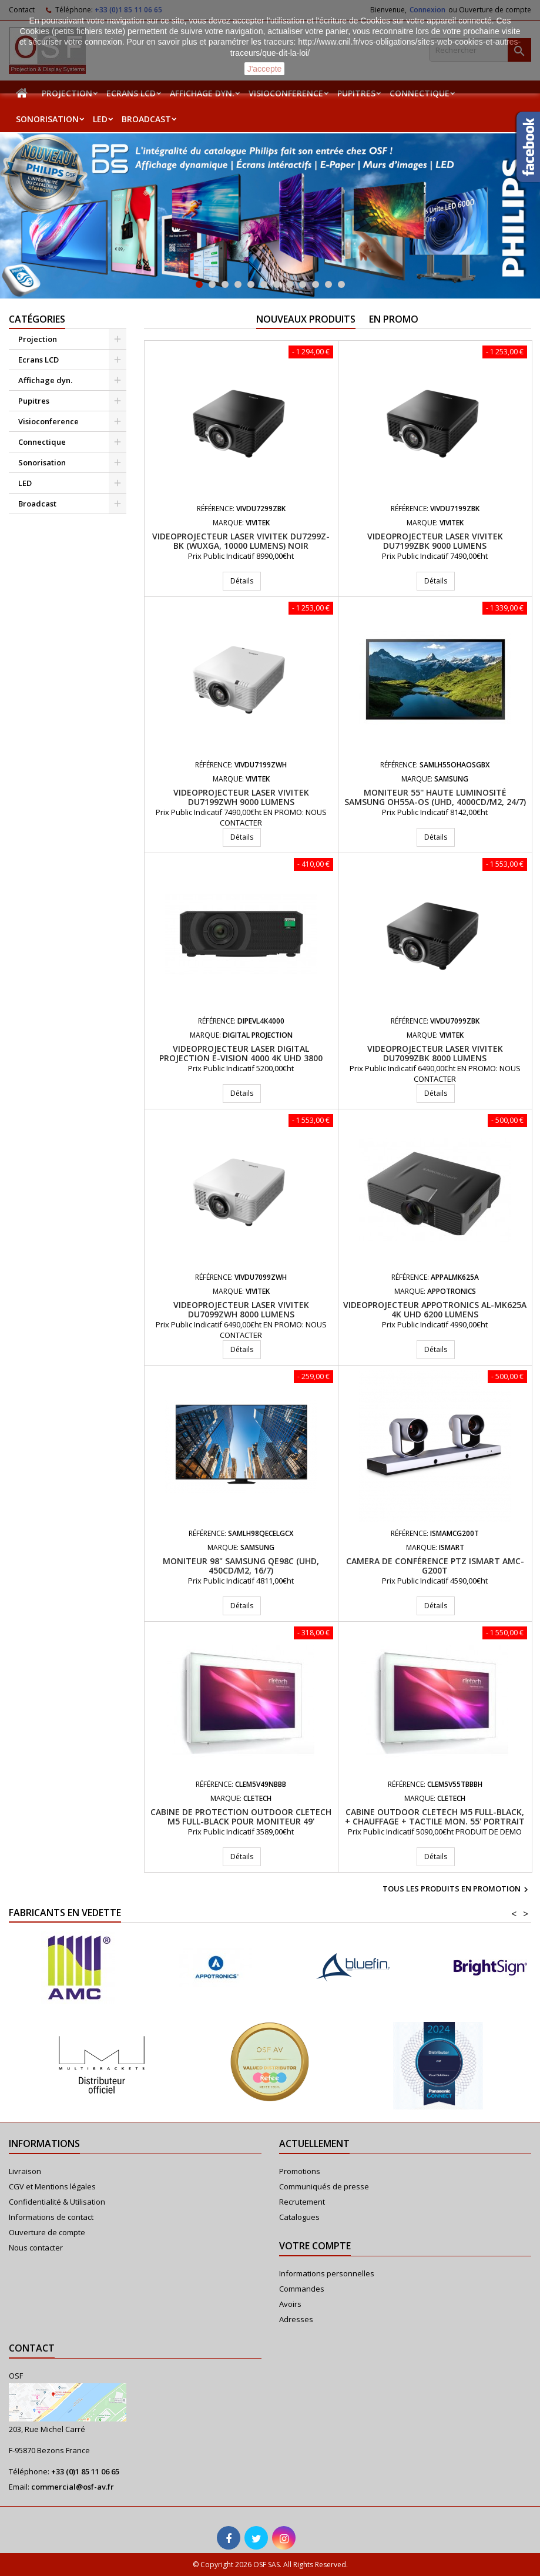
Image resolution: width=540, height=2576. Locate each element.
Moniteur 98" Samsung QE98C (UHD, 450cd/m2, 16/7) (241, 1565)
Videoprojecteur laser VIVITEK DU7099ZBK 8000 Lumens (435, 1053)
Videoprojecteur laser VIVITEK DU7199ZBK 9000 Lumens (435, 541)
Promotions (299, 2171)
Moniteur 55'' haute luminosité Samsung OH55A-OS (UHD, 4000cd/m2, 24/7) (435, 797)
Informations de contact (51, 2217)
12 (341, 284)
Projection (67, 93)
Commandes (301, 2288)
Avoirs (290, 2304)
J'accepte (264, 68)
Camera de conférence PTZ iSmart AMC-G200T (435, 1565)
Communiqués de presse (324, 2186)
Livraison (25, 2171)
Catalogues (299, 2217)
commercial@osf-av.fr (72, 2486)
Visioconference (286, 93)
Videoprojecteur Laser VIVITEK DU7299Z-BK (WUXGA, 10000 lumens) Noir (241, 541)
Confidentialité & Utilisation (57, 2201)
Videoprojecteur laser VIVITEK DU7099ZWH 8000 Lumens (241, 1309)
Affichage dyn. (202, 93)
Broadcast (146, 119)
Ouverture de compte (47, 2232)
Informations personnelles (326, 2273)
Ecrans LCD (131, 93)
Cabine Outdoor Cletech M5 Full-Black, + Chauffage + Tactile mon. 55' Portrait (435, 1816)
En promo (393, 319)
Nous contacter (36, 2247)
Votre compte (315, 2245)
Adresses (296, 2319)
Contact (32, 2348)
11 (328, 284)
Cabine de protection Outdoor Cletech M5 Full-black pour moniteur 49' (240, 1816)
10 (315, 284)
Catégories (37, 319)
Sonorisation (47, 119)
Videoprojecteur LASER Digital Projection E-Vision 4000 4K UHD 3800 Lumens (241, 1058)
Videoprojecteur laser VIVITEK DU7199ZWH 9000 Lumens (241, 797)
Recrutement (302, 2201)
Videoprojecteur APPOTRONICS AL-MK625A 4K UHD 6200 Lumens (434, 1309)
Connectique (420, 93)
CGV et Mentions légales (52, 2186)
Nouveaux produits (305, 319)
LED (100, 119)
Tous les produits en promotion (457, 1889)
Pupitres (356, 93)
